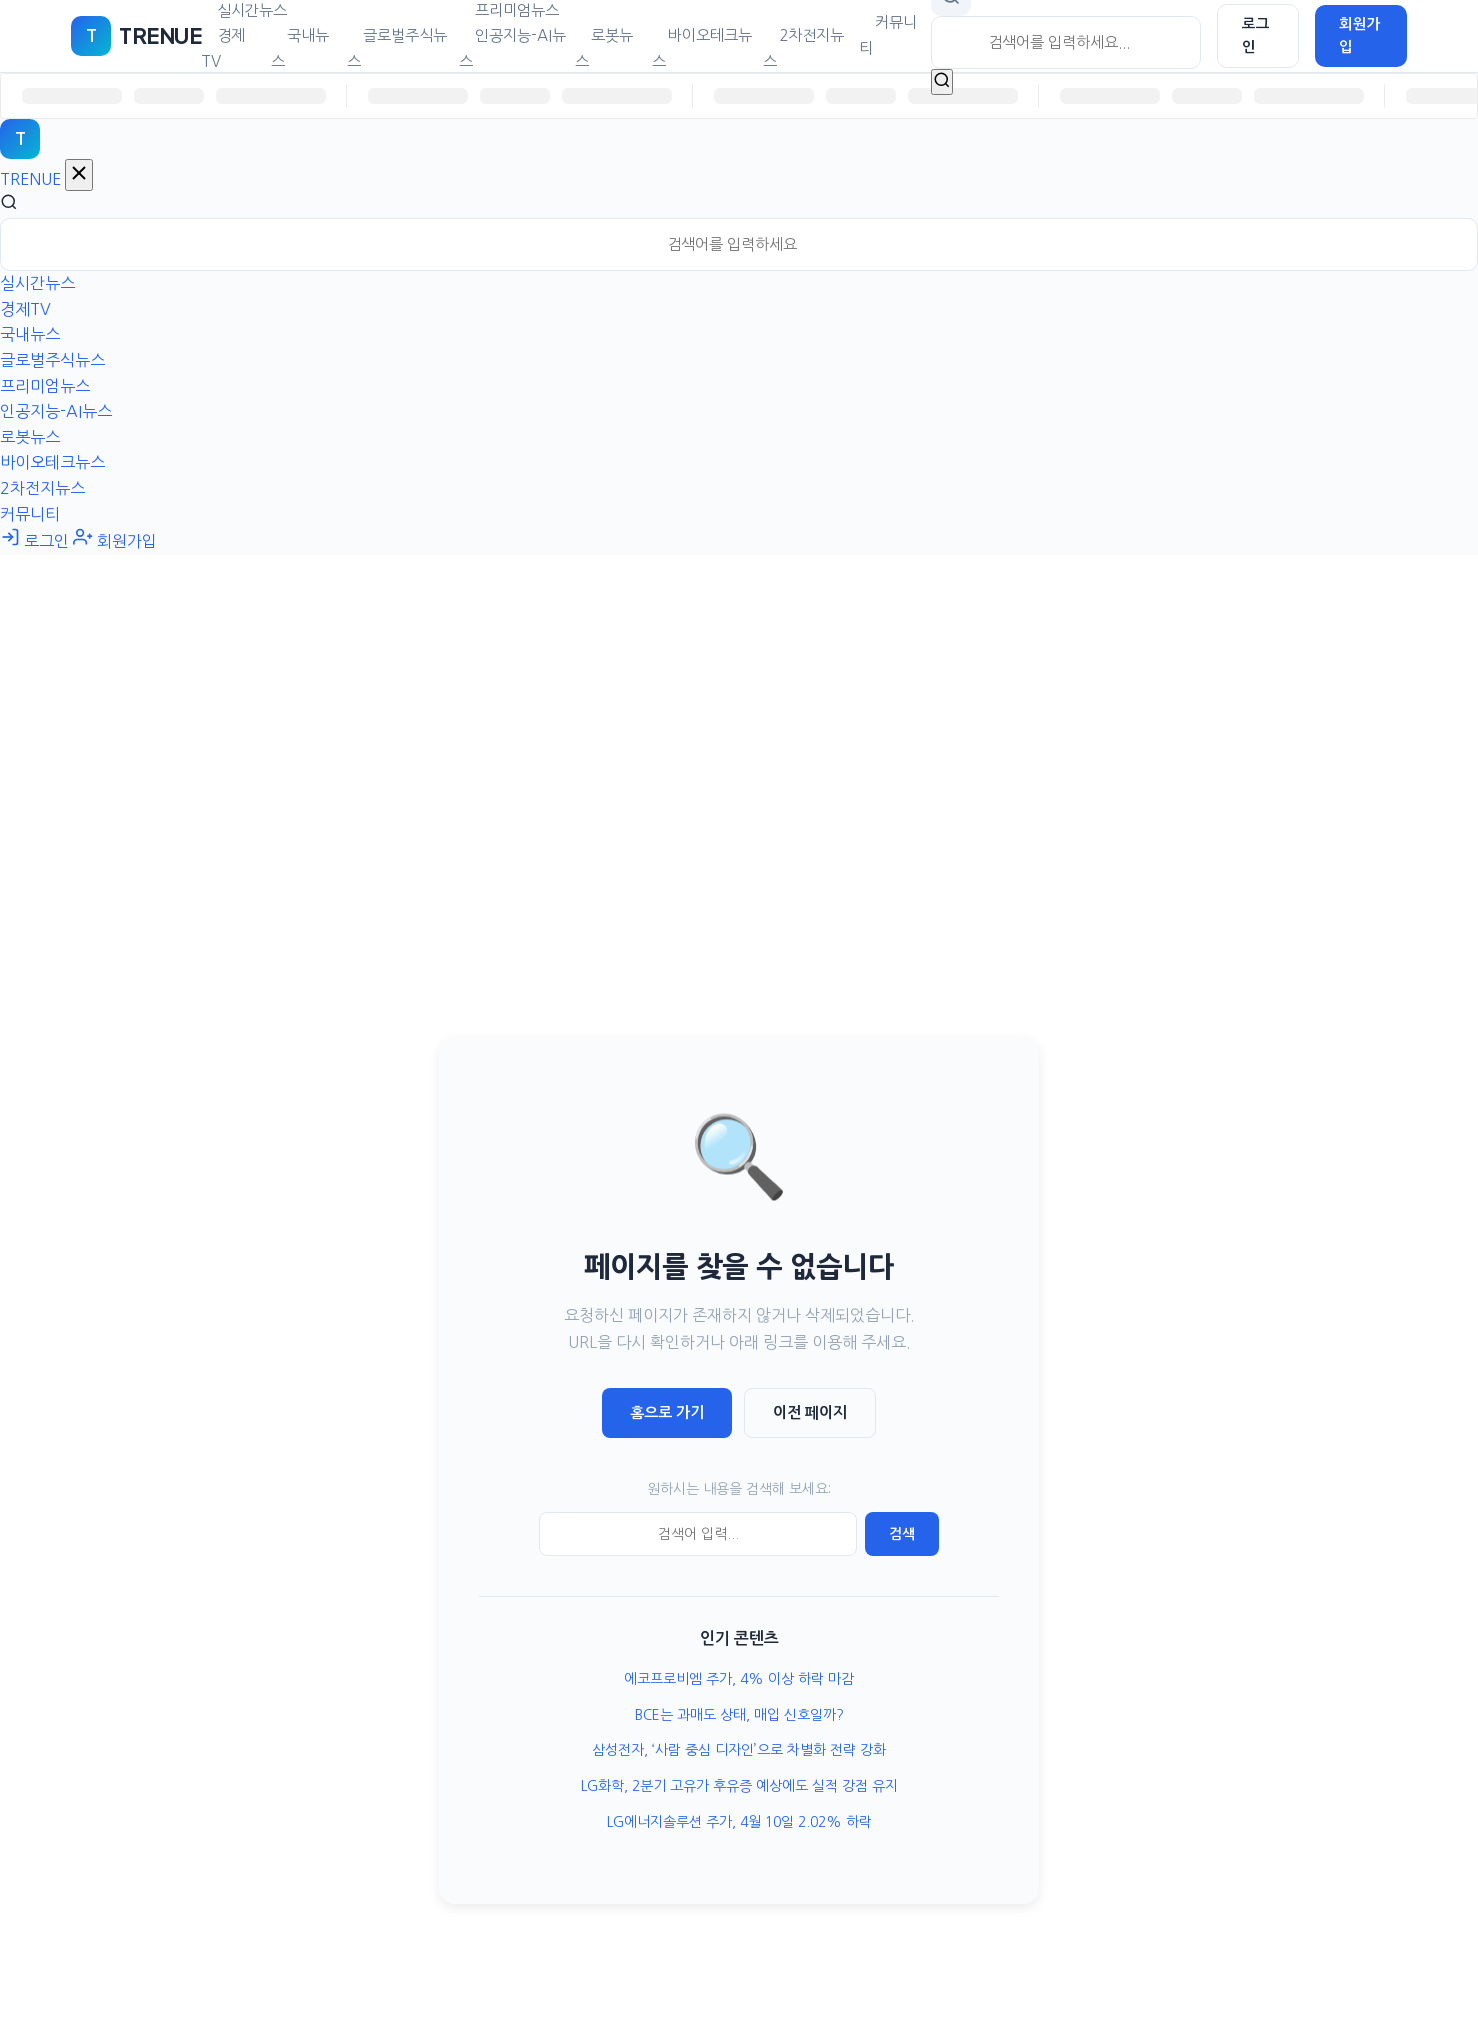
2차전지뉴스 (803, 48)
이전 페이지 (810, 1412)
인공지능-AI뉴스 (512, 48)
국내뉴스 (300, 48)
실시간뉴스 (37, 283)
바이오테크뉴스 (702, 48)
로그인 (1256, 35)
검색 (902, 1534)
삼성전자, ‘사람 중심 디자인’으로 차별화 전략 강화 (739, 1750)
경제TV (223, 48)
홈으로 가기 (667, 1412)
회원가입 (1360, 35)
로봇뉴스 (604, 48)
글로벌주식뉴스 (397, 48)
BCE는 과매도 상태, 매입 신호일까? (739, 1715)
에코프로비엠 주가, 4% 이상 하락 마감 (739, 1679)
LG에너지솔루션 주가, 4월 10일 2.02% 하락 (739, 1822)
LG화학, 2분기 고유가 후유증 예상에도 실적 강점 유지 (739, 1786)
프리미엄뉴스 (45, 386)
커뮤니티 (888, 35)
